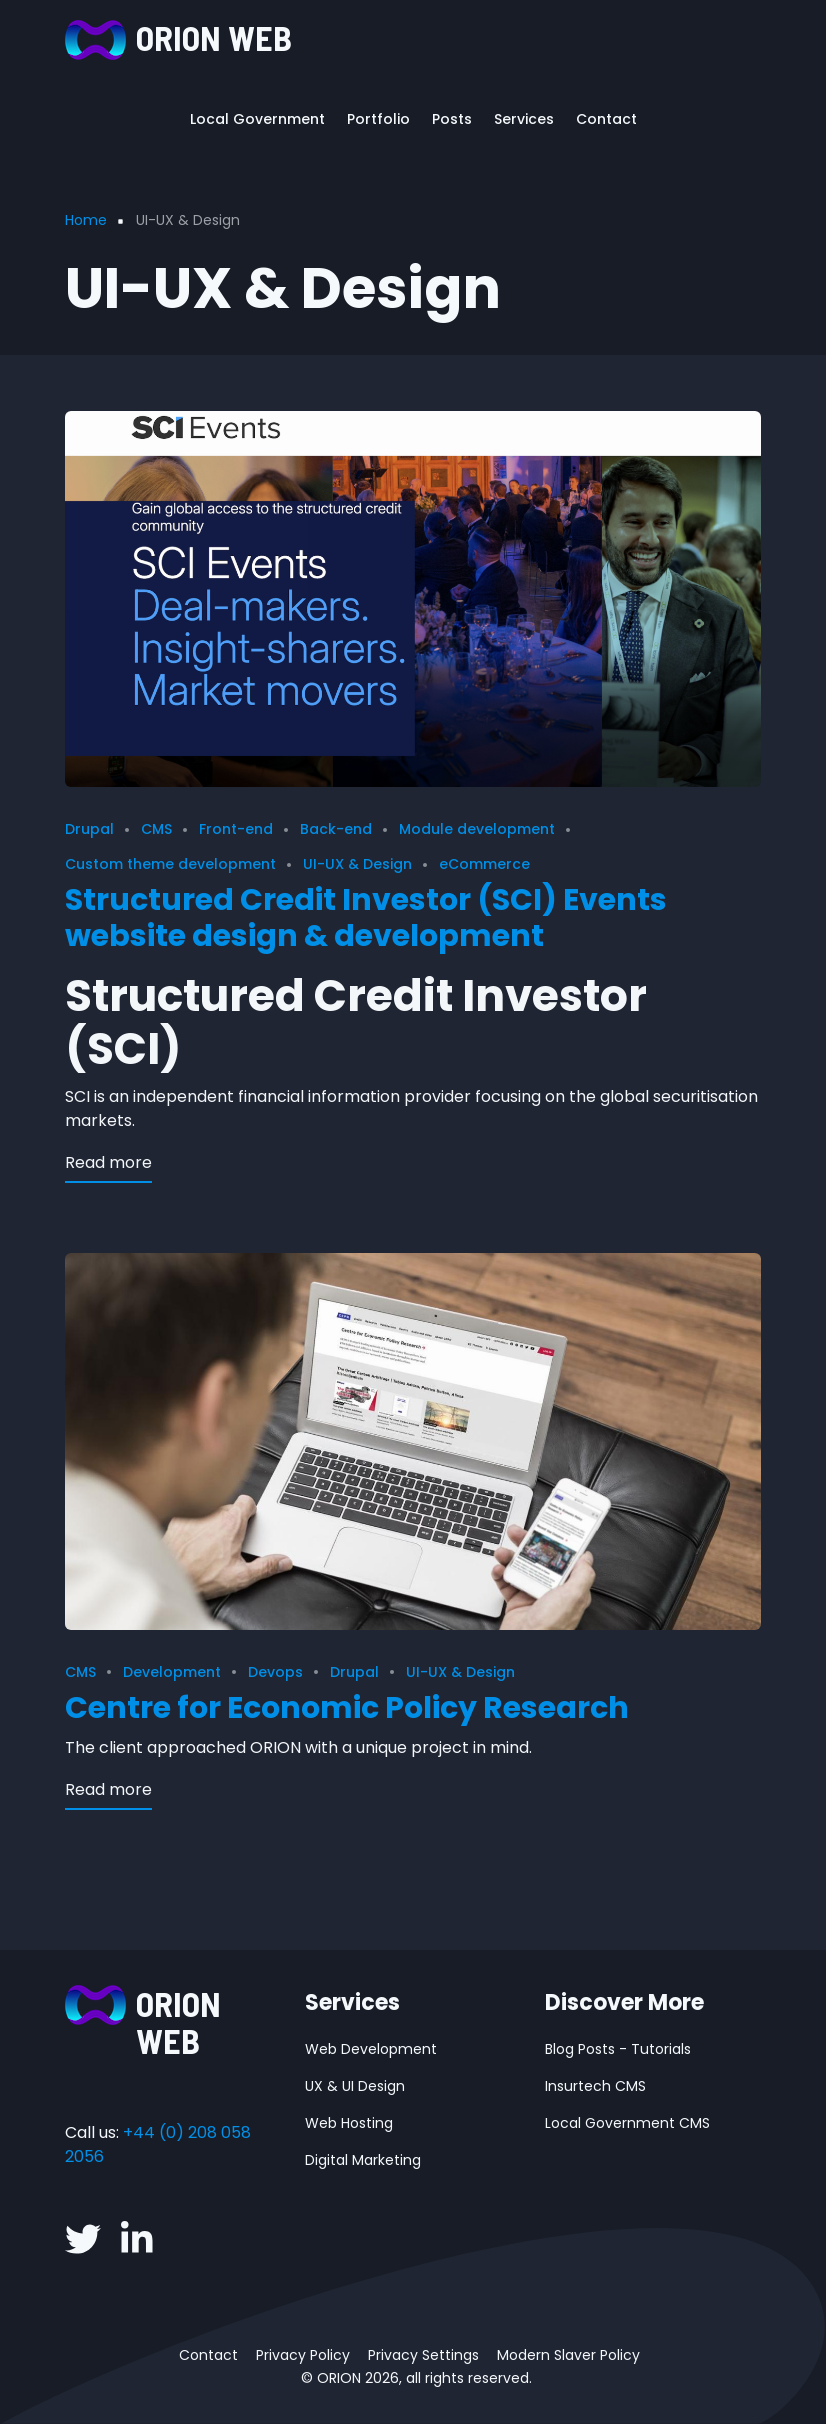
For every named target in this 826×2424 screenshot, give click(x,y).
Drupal (89, 829)
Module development (477, 829)
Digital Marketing (363, 2160)
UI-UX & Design (357, 864)
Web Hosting (349, 2123)
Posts (452, 119)
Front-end (236, 829)
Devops (275, 1672)
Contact (606, 119)
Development (172, 1672)
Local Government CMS (627, 2123)
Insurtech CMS (595, 2086)
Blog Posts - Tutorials (618, 2049)
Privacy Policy (303, 2355)
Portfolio (378, 119)
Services (524, 119)
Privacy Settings (423, 2355)
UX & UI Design (355, 2086)
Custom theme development (170, 864)
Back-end (336, 829)
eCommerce (484, 864)
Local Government (257, 119)
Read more (108, 1162)
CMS (156, 829)
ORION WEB (214, 37)
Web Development (371, 2049)
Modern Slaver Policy (568, 2355)
